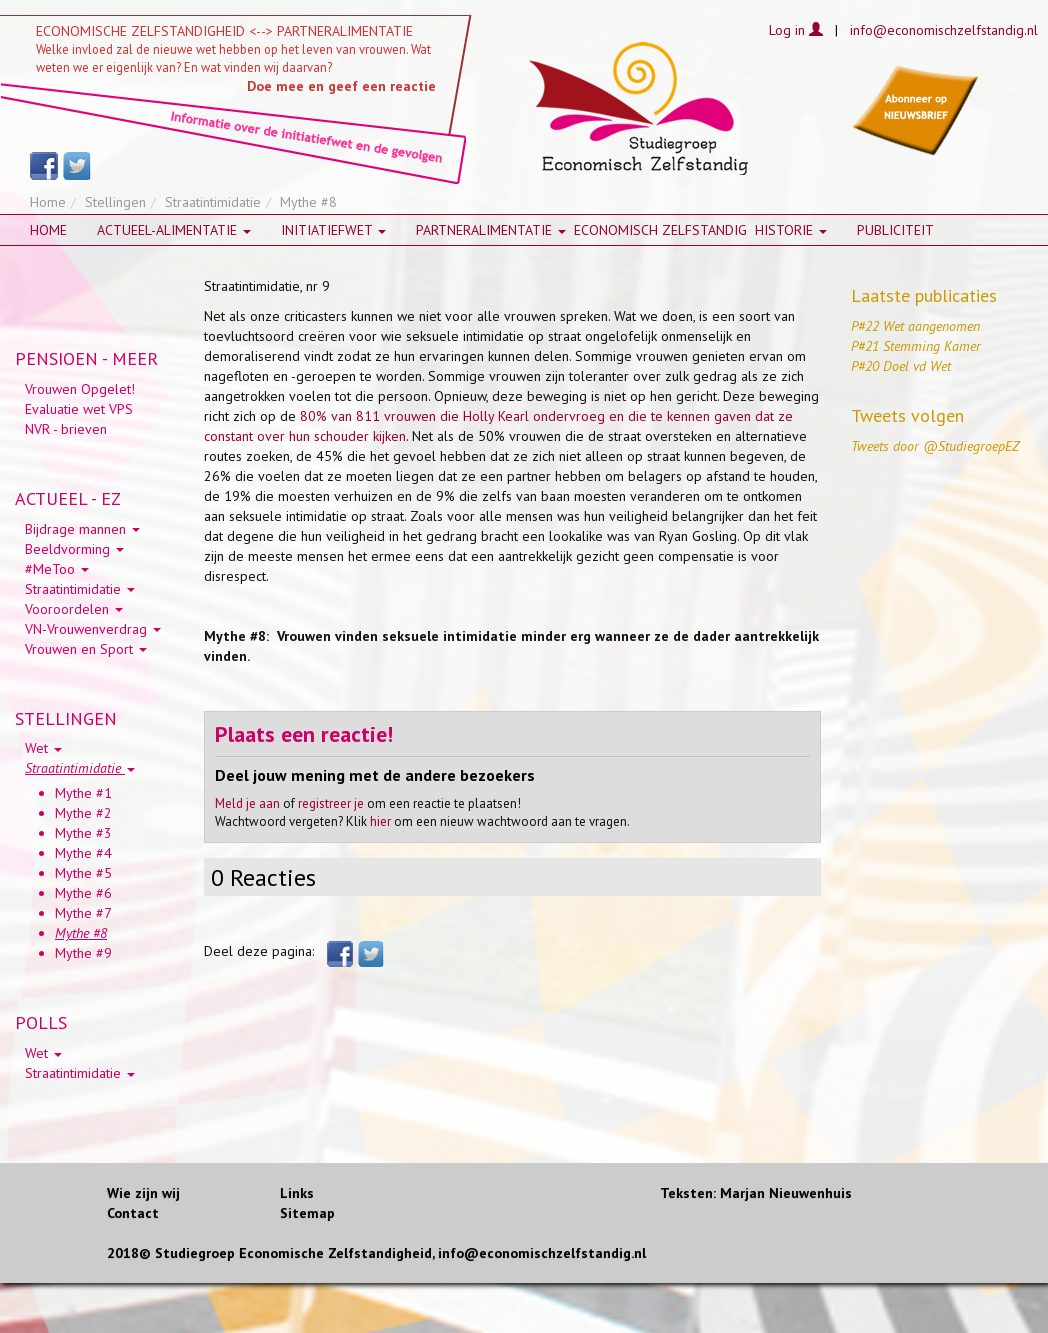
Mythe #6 (83, 893)
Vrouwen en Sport (86, 649)
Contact (133, 1213)
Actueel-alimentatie (174, 230)
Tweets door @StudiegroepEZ (935, 446)
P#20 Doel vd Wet (901, 366)
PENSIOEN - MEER (86, 358)
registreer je (331, 803)
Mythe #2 (83, 813)
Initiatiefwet (333, 230)
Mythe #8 (81, 933)
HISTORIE (791, 230)
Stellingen (115, 202)
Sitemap (307, 1213)
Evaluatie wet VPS (79, 409)
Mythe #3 (83, 833)
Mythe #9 (83, 953)
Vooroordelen (74, 609)
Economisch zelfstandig (660, 230)
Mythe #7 (83, 913)
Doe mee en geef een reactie (341, 86)
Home (48, 202)
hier (380, 821)
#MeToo (57, 569)
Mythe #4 (83, 853)
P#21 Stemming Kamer (916, 346)
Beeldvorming (74, 549)
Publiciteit (895, 230)
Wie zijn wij (143, 1193)
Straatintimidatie (213, 202)
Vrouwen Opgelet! (80, 389)
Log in (796, 30)
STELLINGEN (66, 718)
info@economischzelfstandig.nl (944, 30)
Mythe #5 (83, 873)
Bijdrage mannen (82, 529)
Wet (43, 748)
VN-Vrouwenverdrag (93, 629)
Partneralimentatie (491, 230)
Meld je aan (247, 803)
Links (297, 1193)
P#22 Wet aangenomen (915, 326)
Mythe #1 (83, 793)
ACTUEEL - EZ (68, 498)
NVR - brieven (66, 429)
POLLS (41, 1022)
